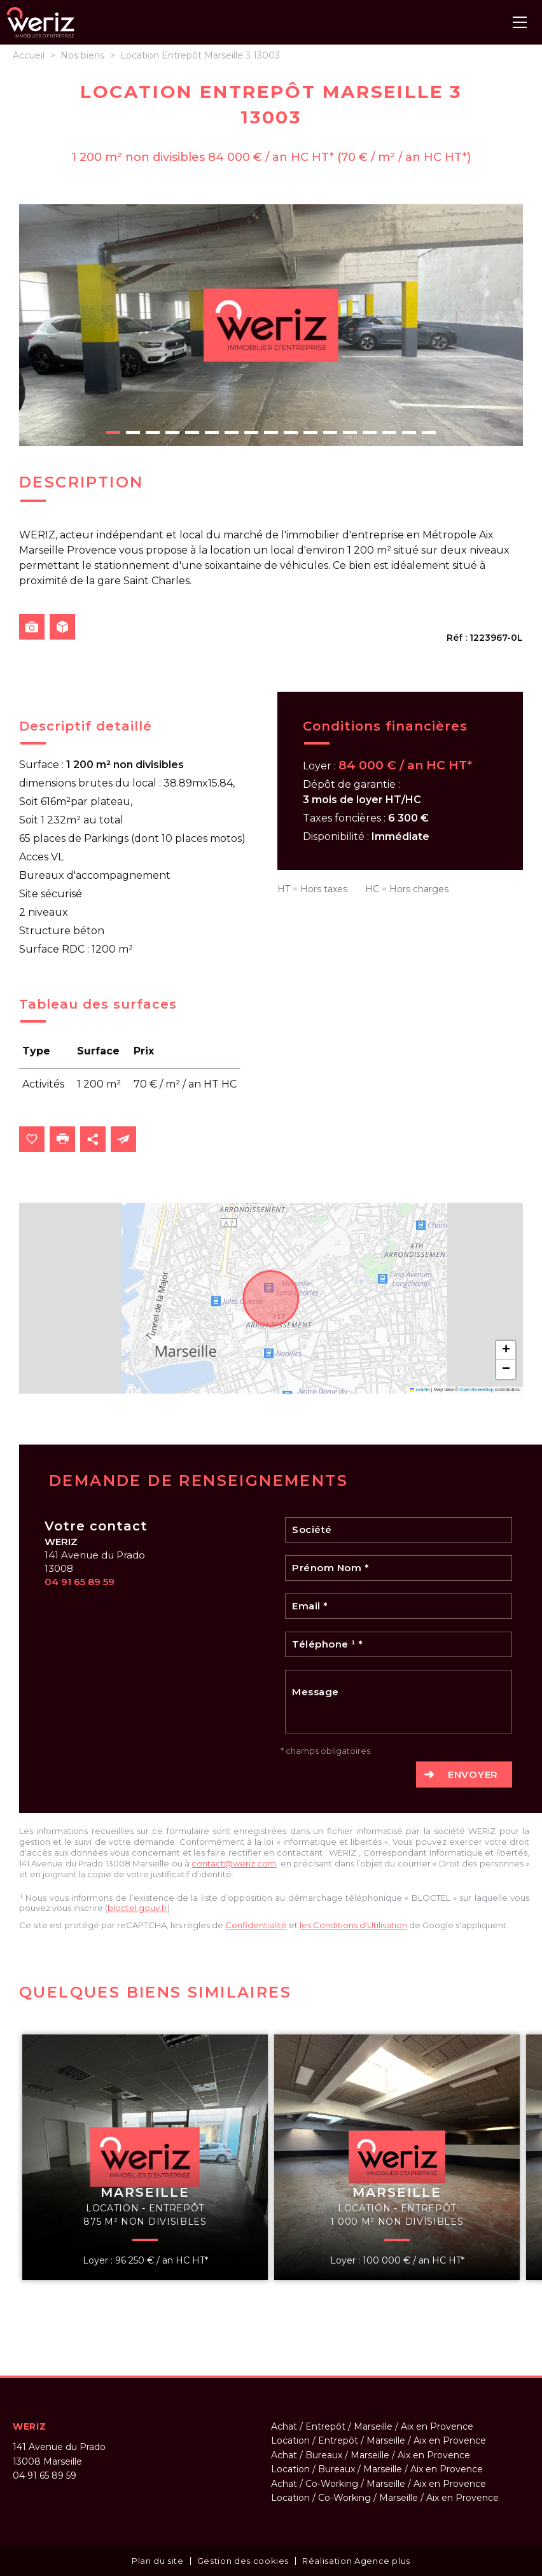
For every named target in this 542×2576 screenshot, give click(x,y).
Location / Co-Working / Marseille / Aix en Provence (385, 2497)
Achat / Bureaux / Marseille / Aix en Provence (370, 2455)
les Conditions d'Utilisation (353, 1925)
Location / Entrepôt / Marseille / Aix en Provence (378, 2440)
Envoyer (473, 1774)
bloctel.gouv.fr (137, 1908)
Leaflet (420, 1389)
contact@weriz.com (233, 1863)
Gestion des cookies (243, 2561)
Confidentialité (256, 1925)
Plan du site (158, 2561)
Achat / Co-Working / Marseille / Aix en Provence (378, 2483)
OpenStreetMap (477, 1389)
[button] (505, 1350)
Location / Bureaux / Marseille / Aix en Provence (377, 2469)
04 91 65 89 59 (80, 1582)
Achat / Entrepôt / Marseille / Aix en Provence (372, 2426)
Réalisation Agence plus (356, 2561)
